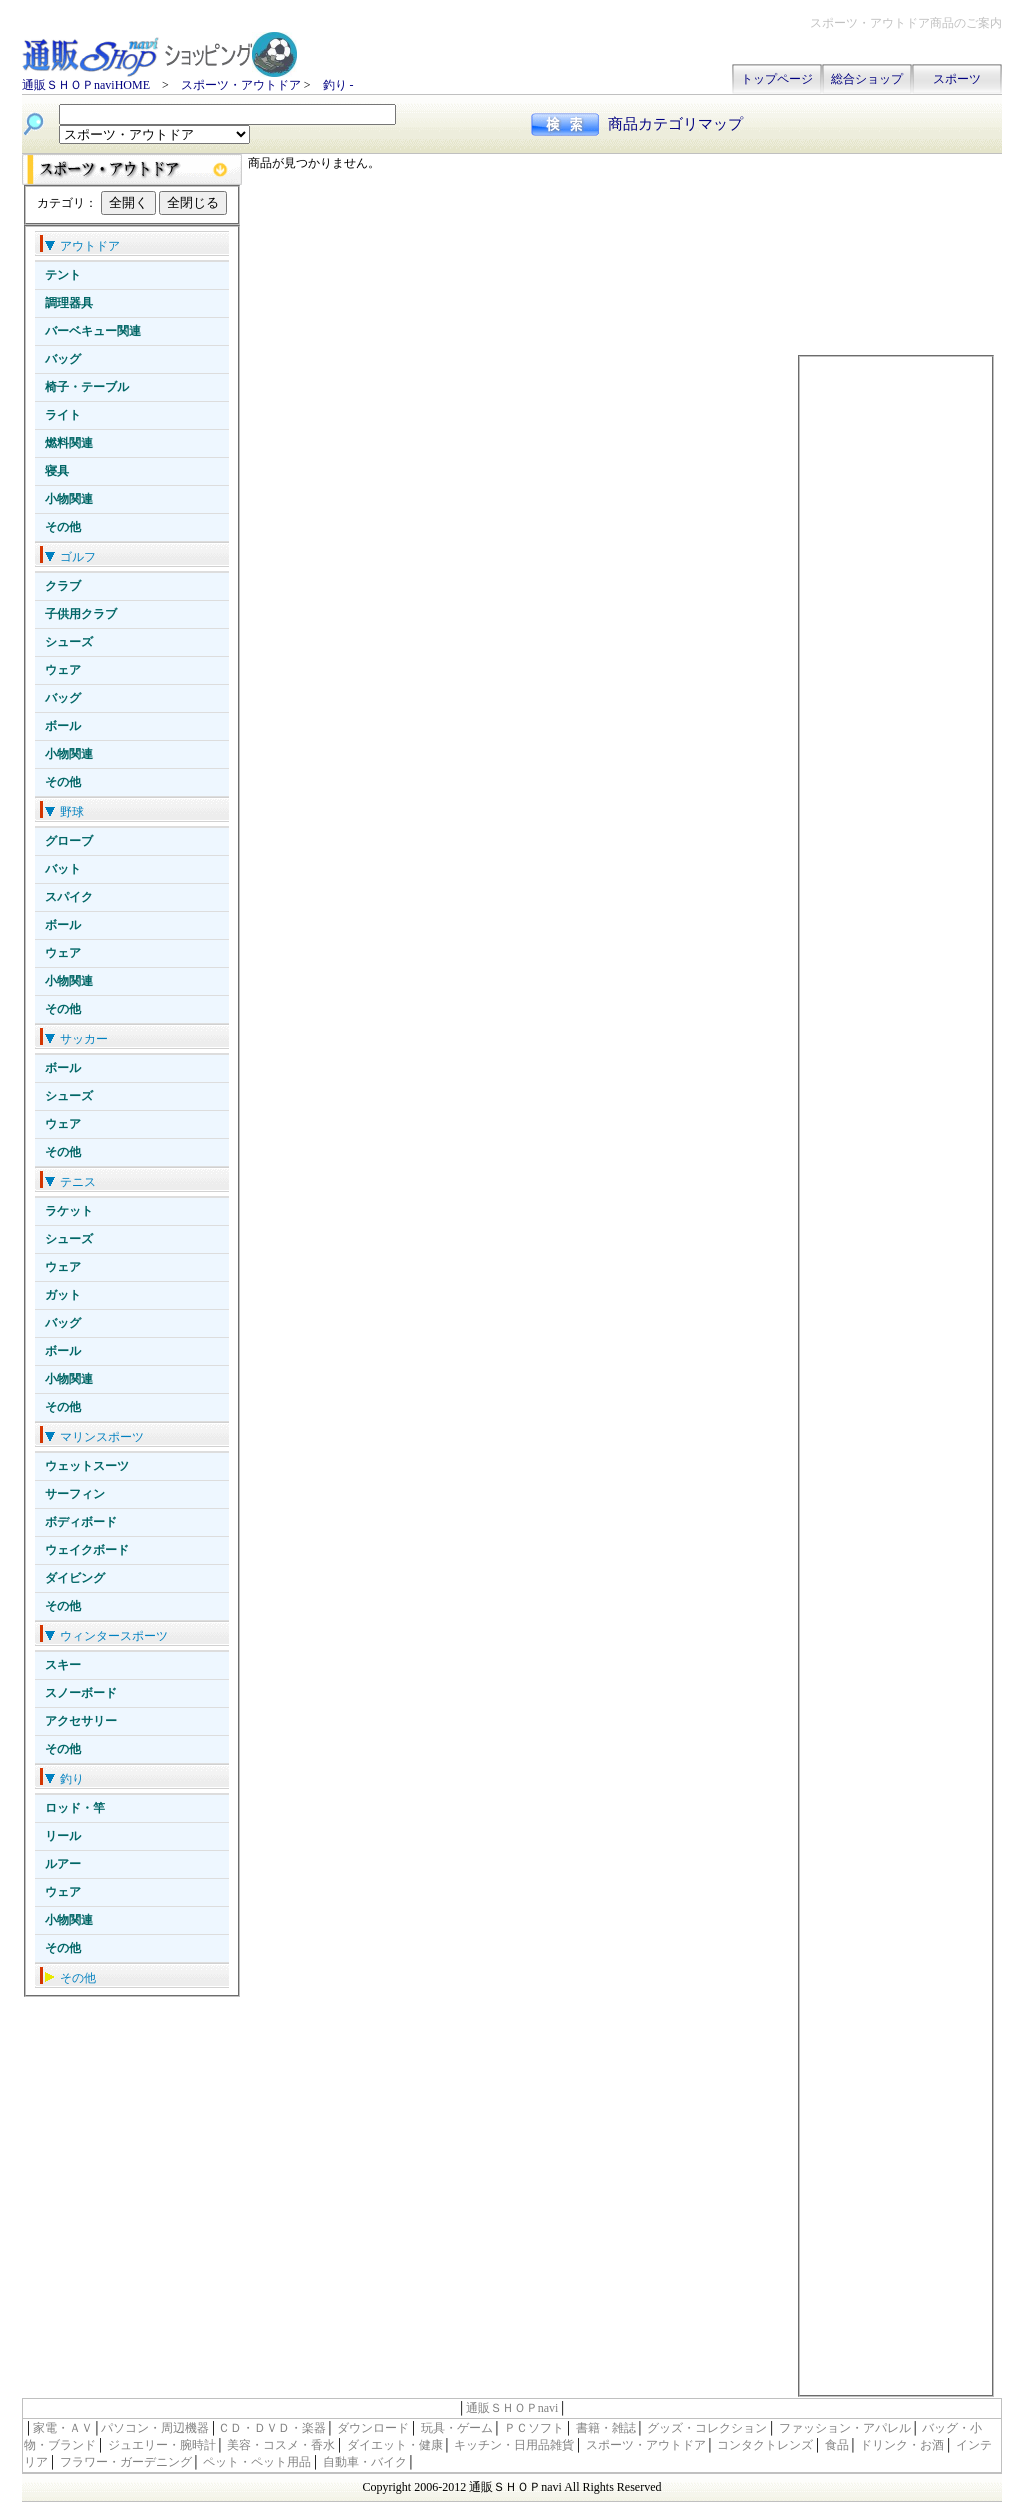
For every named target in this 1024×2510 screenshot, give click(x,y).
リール (63, 1836)
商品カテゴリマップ (675, 124)
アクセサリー (81, 1721)
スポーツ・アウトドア (241, 85)
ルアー (63, 1864)
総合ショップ (867, 79)
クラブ (63, 586)
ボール (63, 726)
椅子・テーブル (87, 387)
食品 (837, 2445)
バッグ (63, 359)
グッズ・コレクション (707, 2428)
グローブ (69, 841)
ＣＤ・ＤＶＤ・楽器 (272, 2428)
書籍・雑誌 (606, 2428)
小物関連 (69, 499)
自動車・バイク (365, 2462)
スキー (63, 1665)
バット (63, 869)
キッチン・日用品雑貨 (514, 2445)
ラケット (69, 1211)
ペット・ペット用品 (257, 2462)
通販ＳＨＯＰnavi (512, 2408)
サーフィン (75, 1494)
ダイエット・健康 (395, 2445)
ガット (63, 1295)
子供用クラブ (81, 614)
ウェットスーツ (87, 1466)
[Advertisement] (896, 255)
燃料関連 (69, 443)
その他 (63, 527)
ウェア (63, 670)
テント (63, 275)
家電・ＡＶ (63, 2428)
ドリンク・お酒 (902, 2445)
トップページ (777, 79)
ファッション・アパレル (845, 2428)
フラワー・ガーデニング (126, 2462)
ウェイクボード (87, 1550)
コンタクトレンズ (765, 2445)
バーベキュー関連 (93, 331)
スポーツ (957, 79)
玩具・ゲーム (457, 2428)
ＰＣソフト (534, 2428)
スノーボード (81, 1693)
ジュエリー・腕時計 (162, 2445)
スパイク (69, 897)
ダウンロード (373, 2428)
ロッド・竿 (75, 1808)
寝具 (57, 471)
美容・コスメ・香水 (281, 2445)
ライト (63, 415)
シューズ (69, 642)
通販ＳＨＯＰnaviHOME (86, 85)
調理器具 (69, 303)
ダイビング (75, 1578)
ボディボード (81, 1522)
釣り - (338, 85)
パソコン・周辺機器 (155, 2428)
